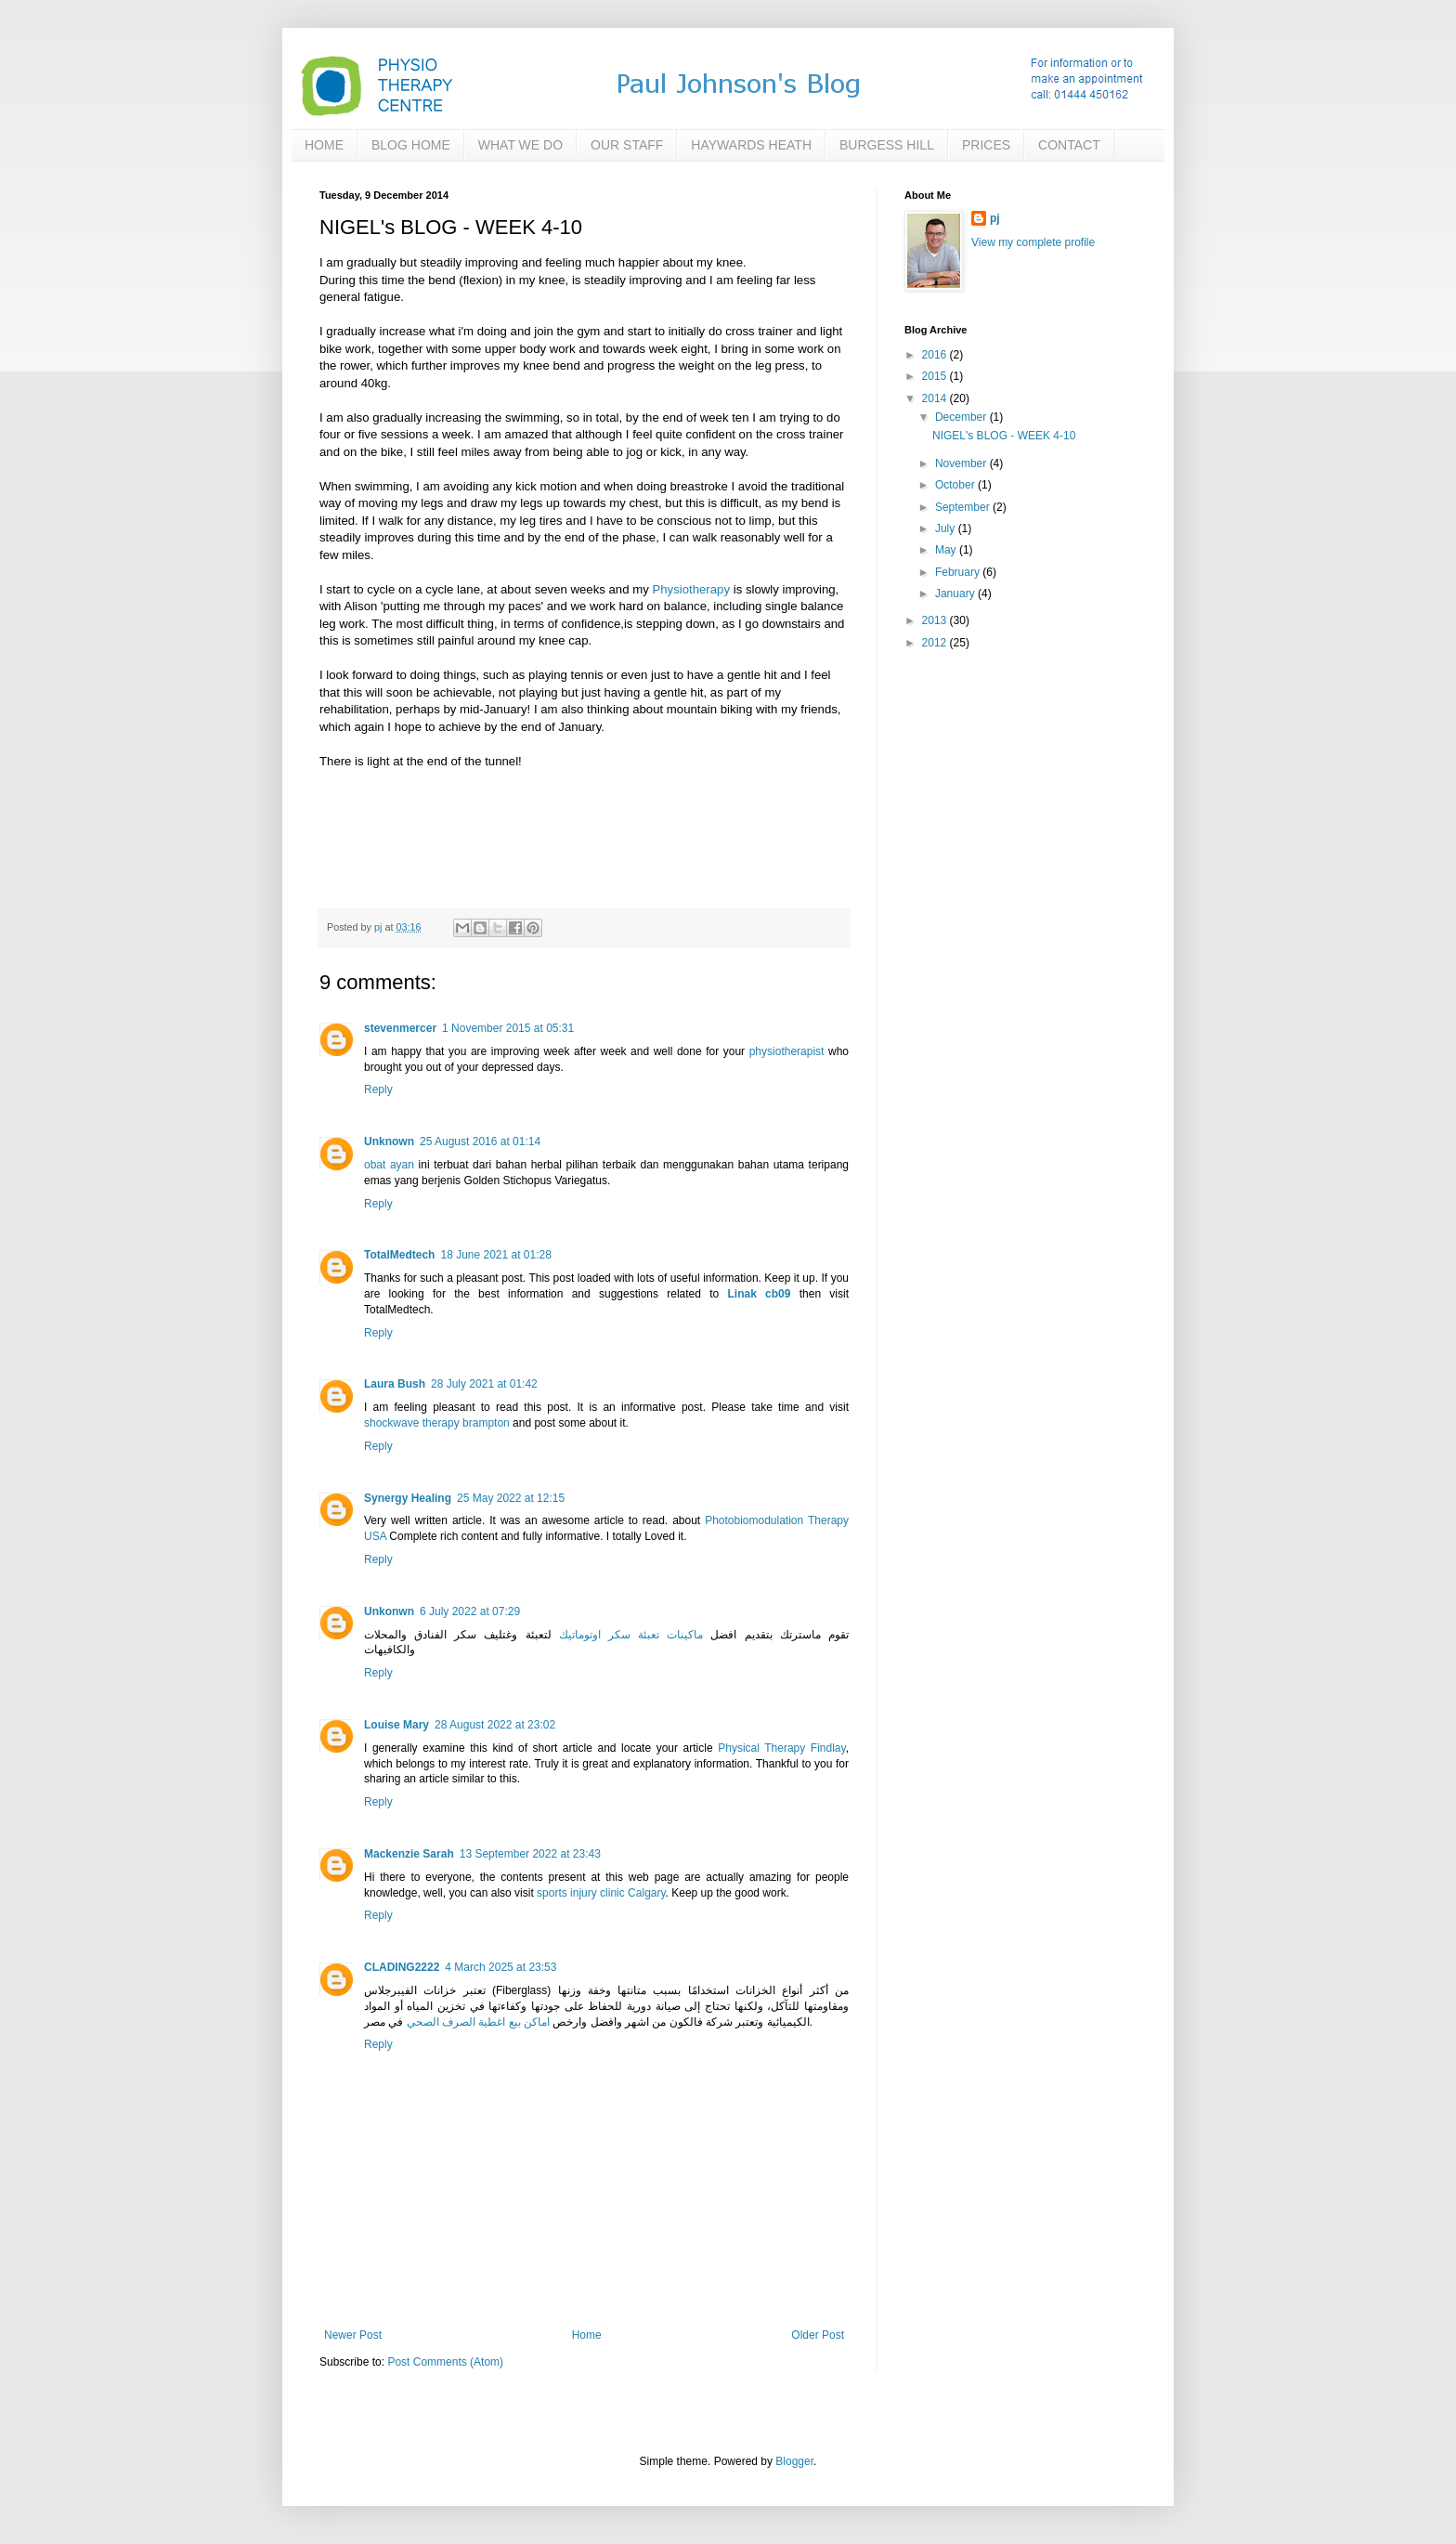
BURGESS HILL (886, 144)
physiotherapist (787, 1051)
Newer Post (353, 2335)
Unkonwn (389, 1611)
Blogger (794, 2461)
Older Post (817, 2335)
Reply (378, 1089)
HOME (324, 144)
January (956, 593)
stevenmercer (400, 1028)
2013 (936, 620)
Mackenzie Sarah (409, 1853)
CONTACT (1069, 144)
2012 (936, 642)
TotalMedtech (399, 1254)
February (958, 572)
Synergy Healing (407, 1498)
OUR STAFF (627, 144)
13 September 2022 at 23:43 (530, 1853)
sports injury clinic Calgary (601, 1892)
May (947, 549)
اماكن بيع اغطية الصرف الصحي (478, 2022)
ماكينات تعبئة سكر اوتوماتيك (631, 1634)
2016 (936, 354)
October (956, 484)
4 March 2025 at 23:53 (500, 1967)
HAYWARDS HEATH (751, 144)
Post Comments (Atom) (445, 2361)
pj (995, 218)
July (946, 528)
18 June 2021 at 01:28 (495, 1254)
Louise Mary (396, 1724)
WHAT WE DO (520, 144)
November (962, 463)
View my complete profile (1033, 242)
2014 (936, 398)
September (964, 507)
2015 (936, 376)
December (962, 417)
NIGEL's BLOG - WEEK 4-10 (1003, 435)
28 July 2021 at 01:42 (484, 1383)
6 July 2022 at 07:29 (470, 1611)
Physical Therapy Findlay (781, 1748)
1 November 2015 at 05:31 (508, 1028)
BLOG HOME (410, 144)
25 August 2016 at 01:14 (480, 1141)
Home (587, 2335)
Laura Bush (394, 1383)
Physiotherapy (691, 589)
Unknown (389, 1141)
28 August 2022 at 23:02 (495, 1724)
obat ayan (389, 1164)
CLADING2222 (401, 1967)
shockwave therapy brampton (437, 1422)
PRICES (986, 144)
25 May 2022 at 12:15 (511, 1498)
